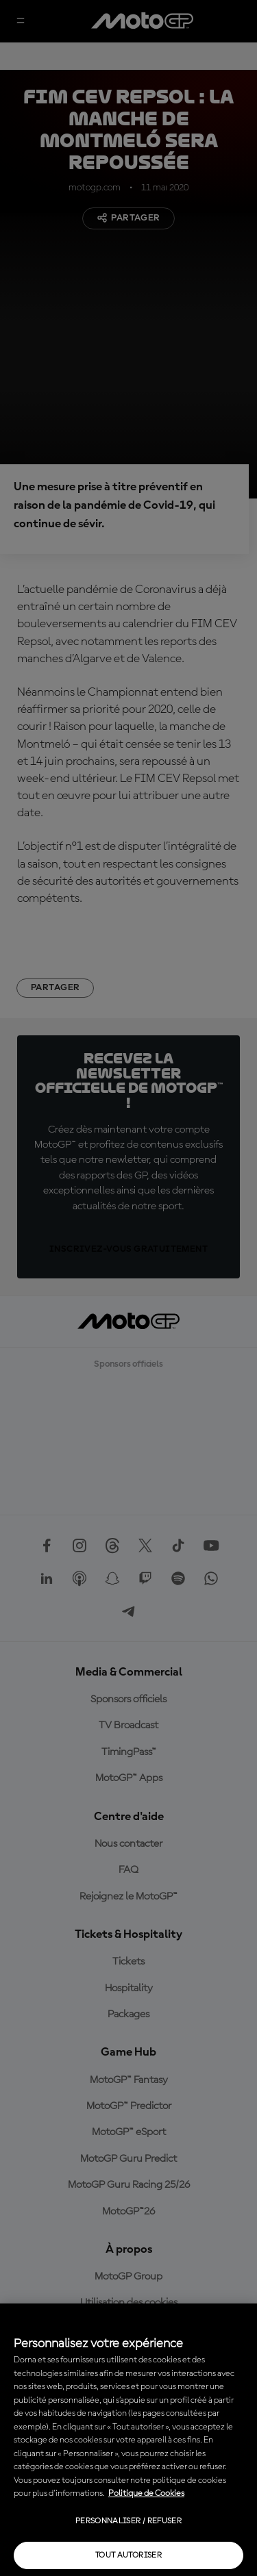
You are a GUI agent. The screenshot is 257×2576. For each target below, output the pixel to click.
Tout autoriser (128, 2555)
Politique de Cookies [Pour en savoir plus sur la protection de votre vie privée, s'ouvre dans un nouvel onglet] (146, 2493)
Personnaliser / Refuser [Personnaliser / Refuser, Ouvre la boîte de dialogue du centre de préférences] (128, 2521)
